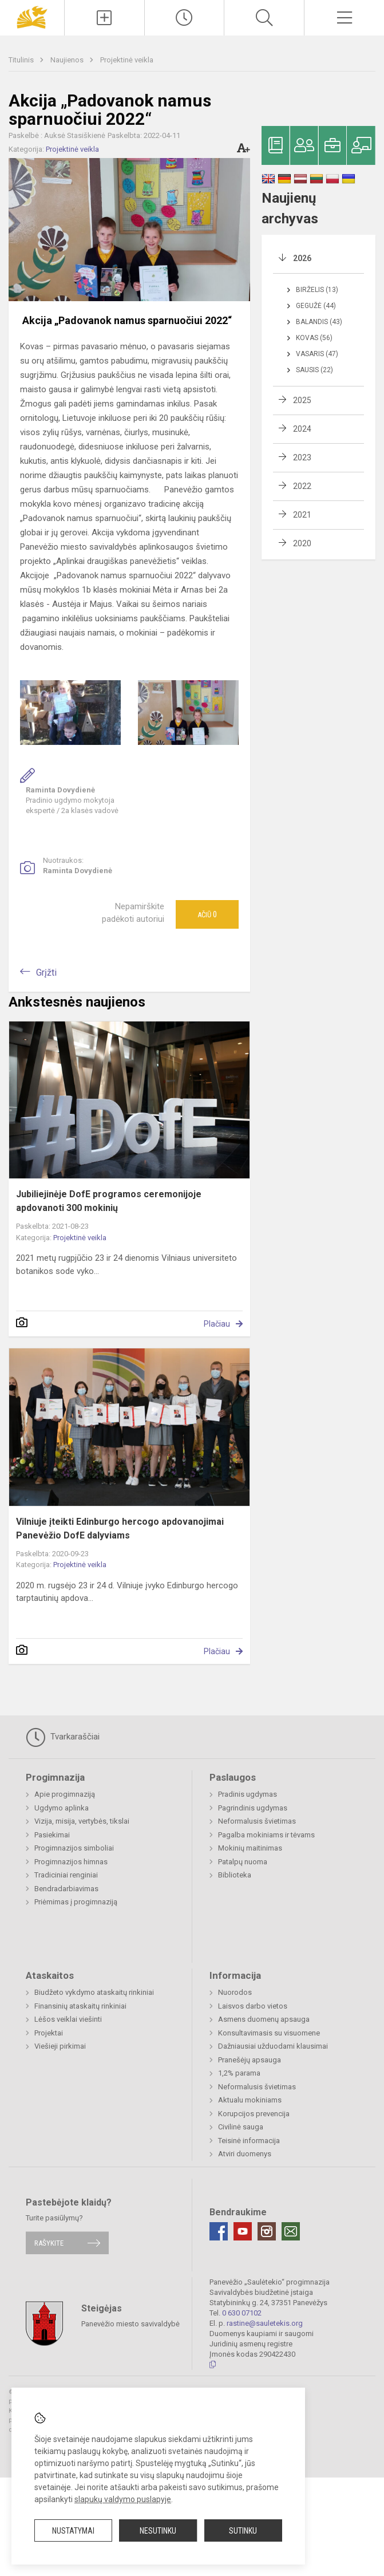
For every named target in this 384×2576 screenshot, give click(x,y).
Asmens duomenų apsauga (264, 2019)
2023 (302, 457)
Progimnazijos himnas (71, 1861)
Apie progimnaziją (64, 1794)
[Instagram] (267, 2231)
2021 (302, 514)
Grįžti (46, 972)
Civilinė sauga (240, 2127)
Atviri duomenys (244, 2153)
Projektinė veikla (126, 60)
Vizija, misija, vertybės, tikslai (81, 1821)
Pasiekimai (52, 1835)
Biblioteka (234, 1875)
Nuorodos (235, 1992)
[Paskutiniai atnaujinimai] (184, 17)
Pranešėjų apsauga (249, 2060)
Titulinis (22, 60)
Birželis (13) (317, 290)
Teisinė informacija (249, 2140)
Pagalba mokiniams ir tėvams (266, 1835)
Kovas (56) (314, 338)
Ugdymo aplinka (61, 1808)
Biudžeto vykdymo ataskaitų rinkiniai (94, 1992)
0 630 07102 (242, 2313)
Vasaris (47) (317, 354)
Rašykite (49, 2243)
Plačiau (217, 1323)
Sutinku (243, 2530)
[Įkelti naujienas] (104, 17)
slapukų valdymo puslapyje (122, 2499)
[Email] (291, 2231)
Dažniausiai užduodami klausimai (273, 2046)
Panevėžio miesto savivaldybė (130, 2323)
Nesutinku (158, 2530)
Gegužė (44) (316, 306)
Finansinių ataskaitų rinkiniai (80, 2006)
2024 (302, 428)
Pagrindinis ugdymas (252, 1808)
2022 (302, 486)
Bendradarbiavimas (66, 1888)
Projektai (48, 2033)
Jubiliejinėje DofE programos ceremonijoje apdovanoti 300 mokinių (108, 1201)
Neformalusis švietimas (257, 1821)
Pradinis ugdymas (247, 1794)
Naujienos (67, 60)
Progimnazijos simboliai (74, 1848)
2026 (302, 258)
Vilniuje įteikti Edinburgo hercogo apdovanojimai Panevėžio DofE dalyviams (120, 1528)
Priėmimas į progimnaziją (75, 1902)
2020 (302, 543)
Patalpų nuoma (242, 1861)
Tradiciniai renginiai (66, 1875)
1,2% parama (239, 2073)
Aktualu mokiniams (250, 2100)
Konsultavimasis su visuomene (269, 2033)
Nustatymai (73, 2530)
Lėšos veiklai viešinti (68, 2019)
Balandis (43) (319, 322)
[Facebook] (218, 2231)
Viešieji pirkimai (60, 2046)
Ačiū (207, 914)
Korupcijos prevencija (254, 2113)
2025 (302, 400)
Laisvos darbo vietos (252, 2006)
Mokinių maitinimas (250, 1848)
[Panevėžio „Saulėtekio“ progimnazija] (32, 16)
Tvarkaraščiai (63, 1737)
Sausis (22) (314, 370)
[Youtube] (242, 2231)
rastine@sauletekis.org (265, 2323)
